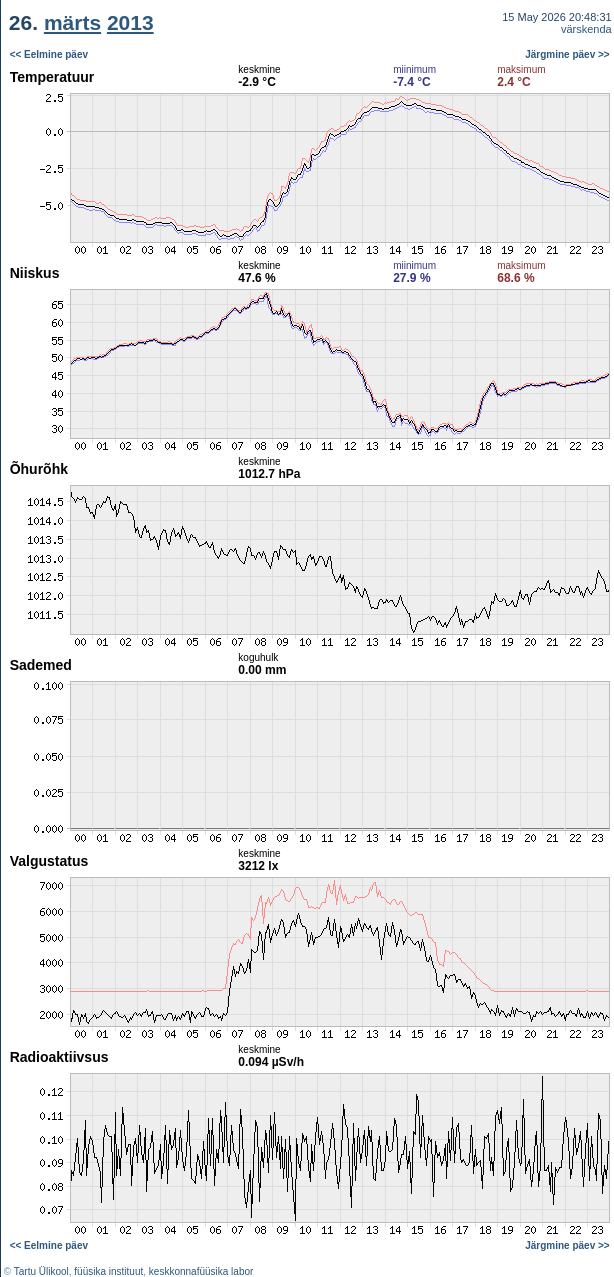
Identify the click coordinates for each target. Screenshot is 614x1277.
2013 (130, 22)
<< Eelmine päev (49, 54)
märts (72, 22)
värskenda (586, 29)
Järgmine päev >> (567, 54)
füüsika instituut (108, 1271)
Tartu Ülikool (41, 1271)
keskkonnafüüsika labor (201, 1271)
